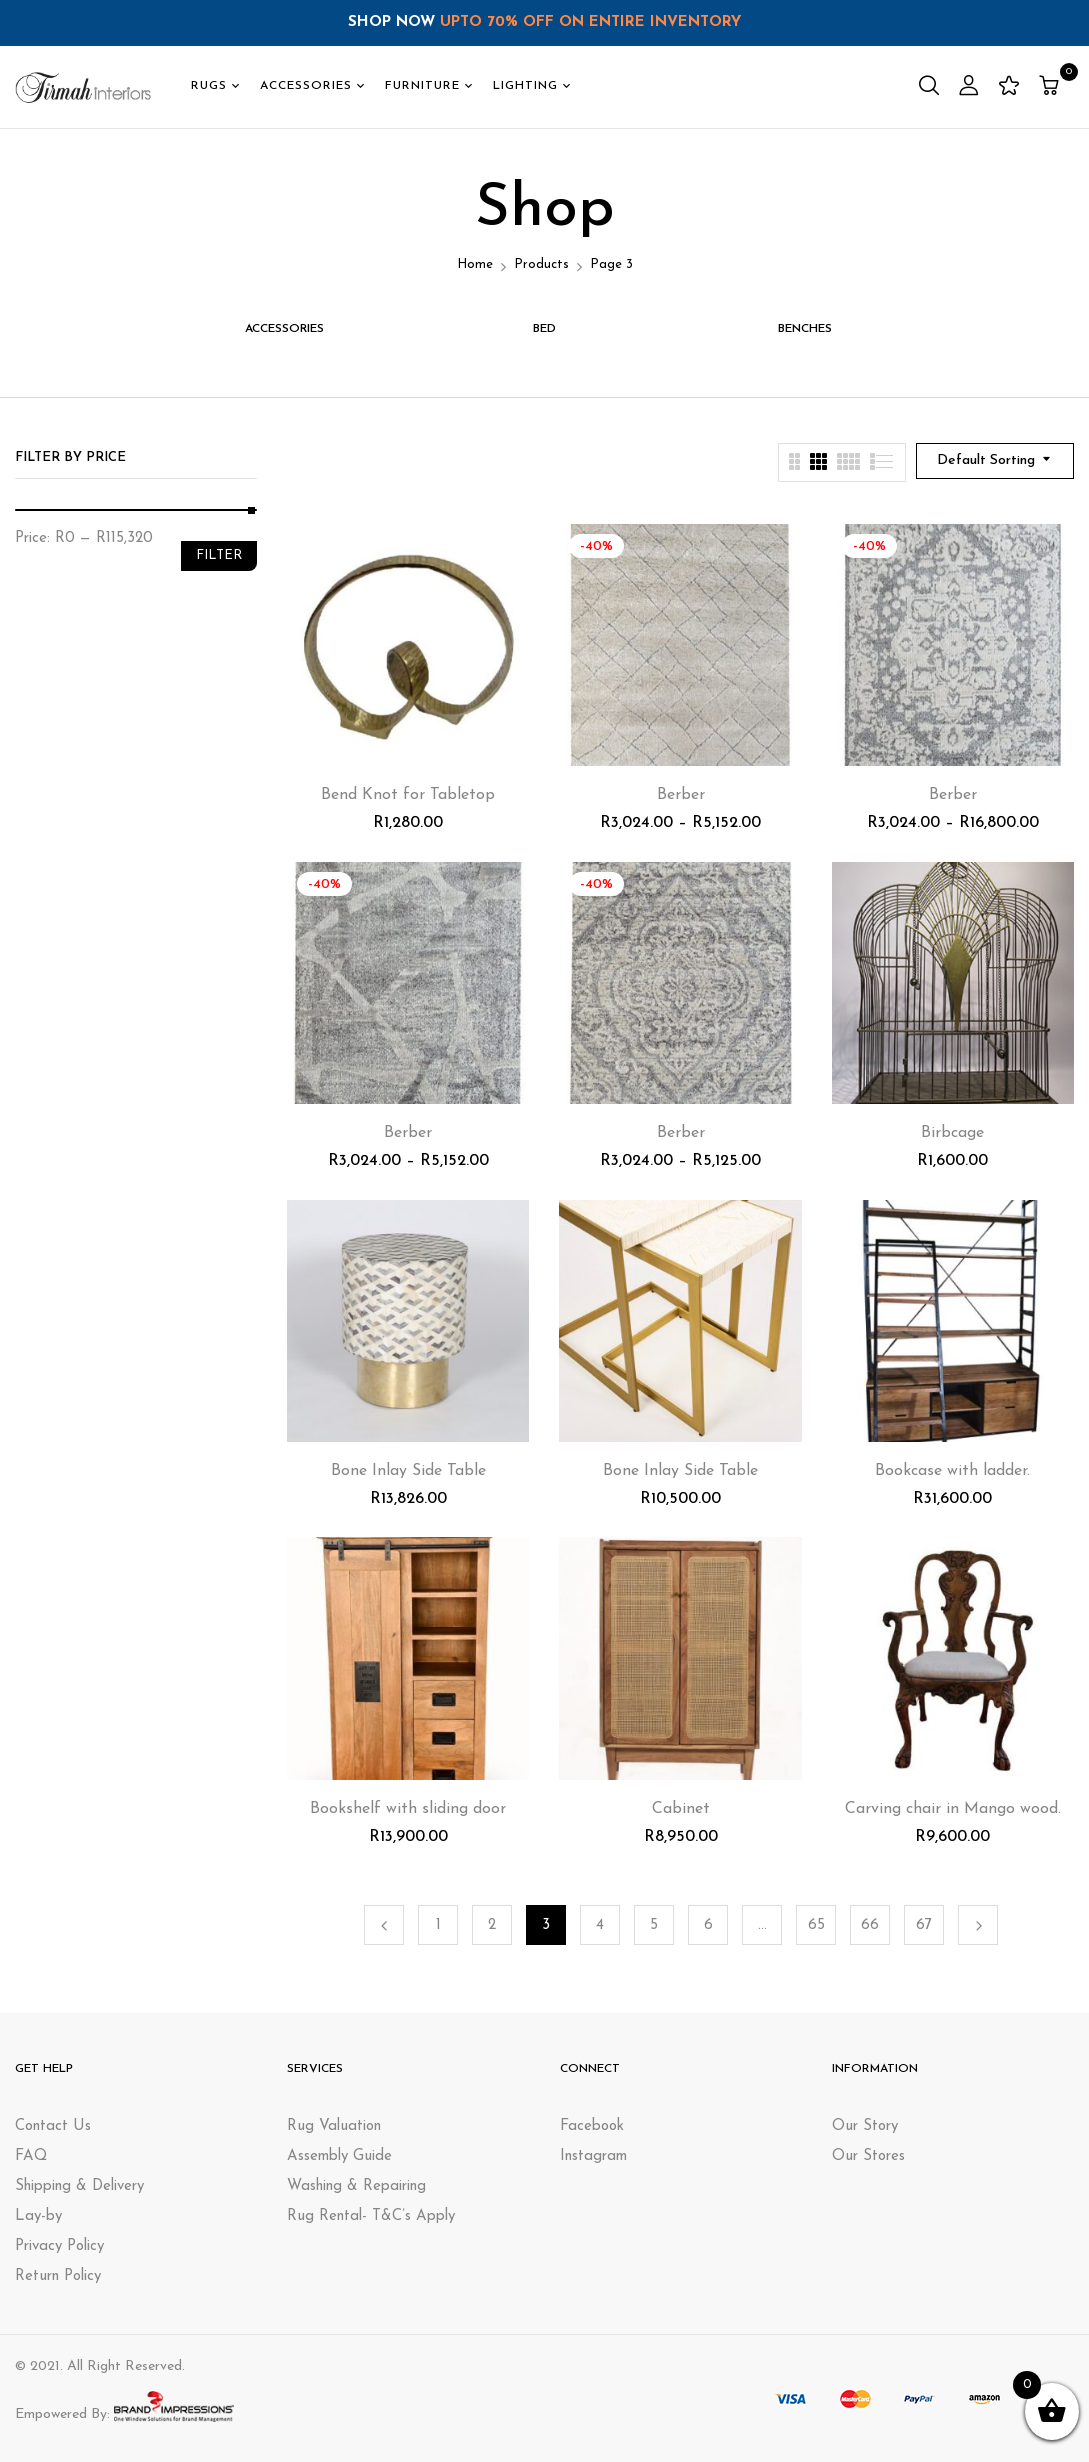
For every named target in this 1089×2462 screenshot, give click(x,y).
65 (816, 1925)
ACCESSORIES (284, 329)
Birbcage (952, 1133)
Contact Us (53, 2126)
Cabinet (681, 1809)
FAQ (31, 2156)
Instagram (593, 2156)
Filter (219, 555)
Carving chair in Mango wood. (953, 1809)
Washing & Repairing (356, 2186)
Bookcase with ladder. (952, 1471)
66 (870, 1925)
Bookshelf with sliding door (408, 1809)
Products (541, 264)
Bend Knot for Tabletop (408, 795)
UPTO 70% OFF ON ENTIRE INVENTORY (590, 22)
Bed (544, 329)
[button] (1051, 87)
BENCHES (805, 329)
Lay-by (38, 2216)
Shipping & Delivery (79, 2186)
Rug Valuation (334, 2126)
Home (475, 264)
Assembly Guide (339, 2156)
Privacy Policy (59, 2246)
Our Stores (868, 2156)
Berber (681, 795)
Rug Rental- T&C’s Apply (371, 2216)
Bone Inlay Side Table (408, 1471)
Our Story (865, 2126)
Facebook (592, 2126)
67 (924, 1925)
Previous (384, 1925)
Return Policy (58, 2276)
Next (978, 1925)
